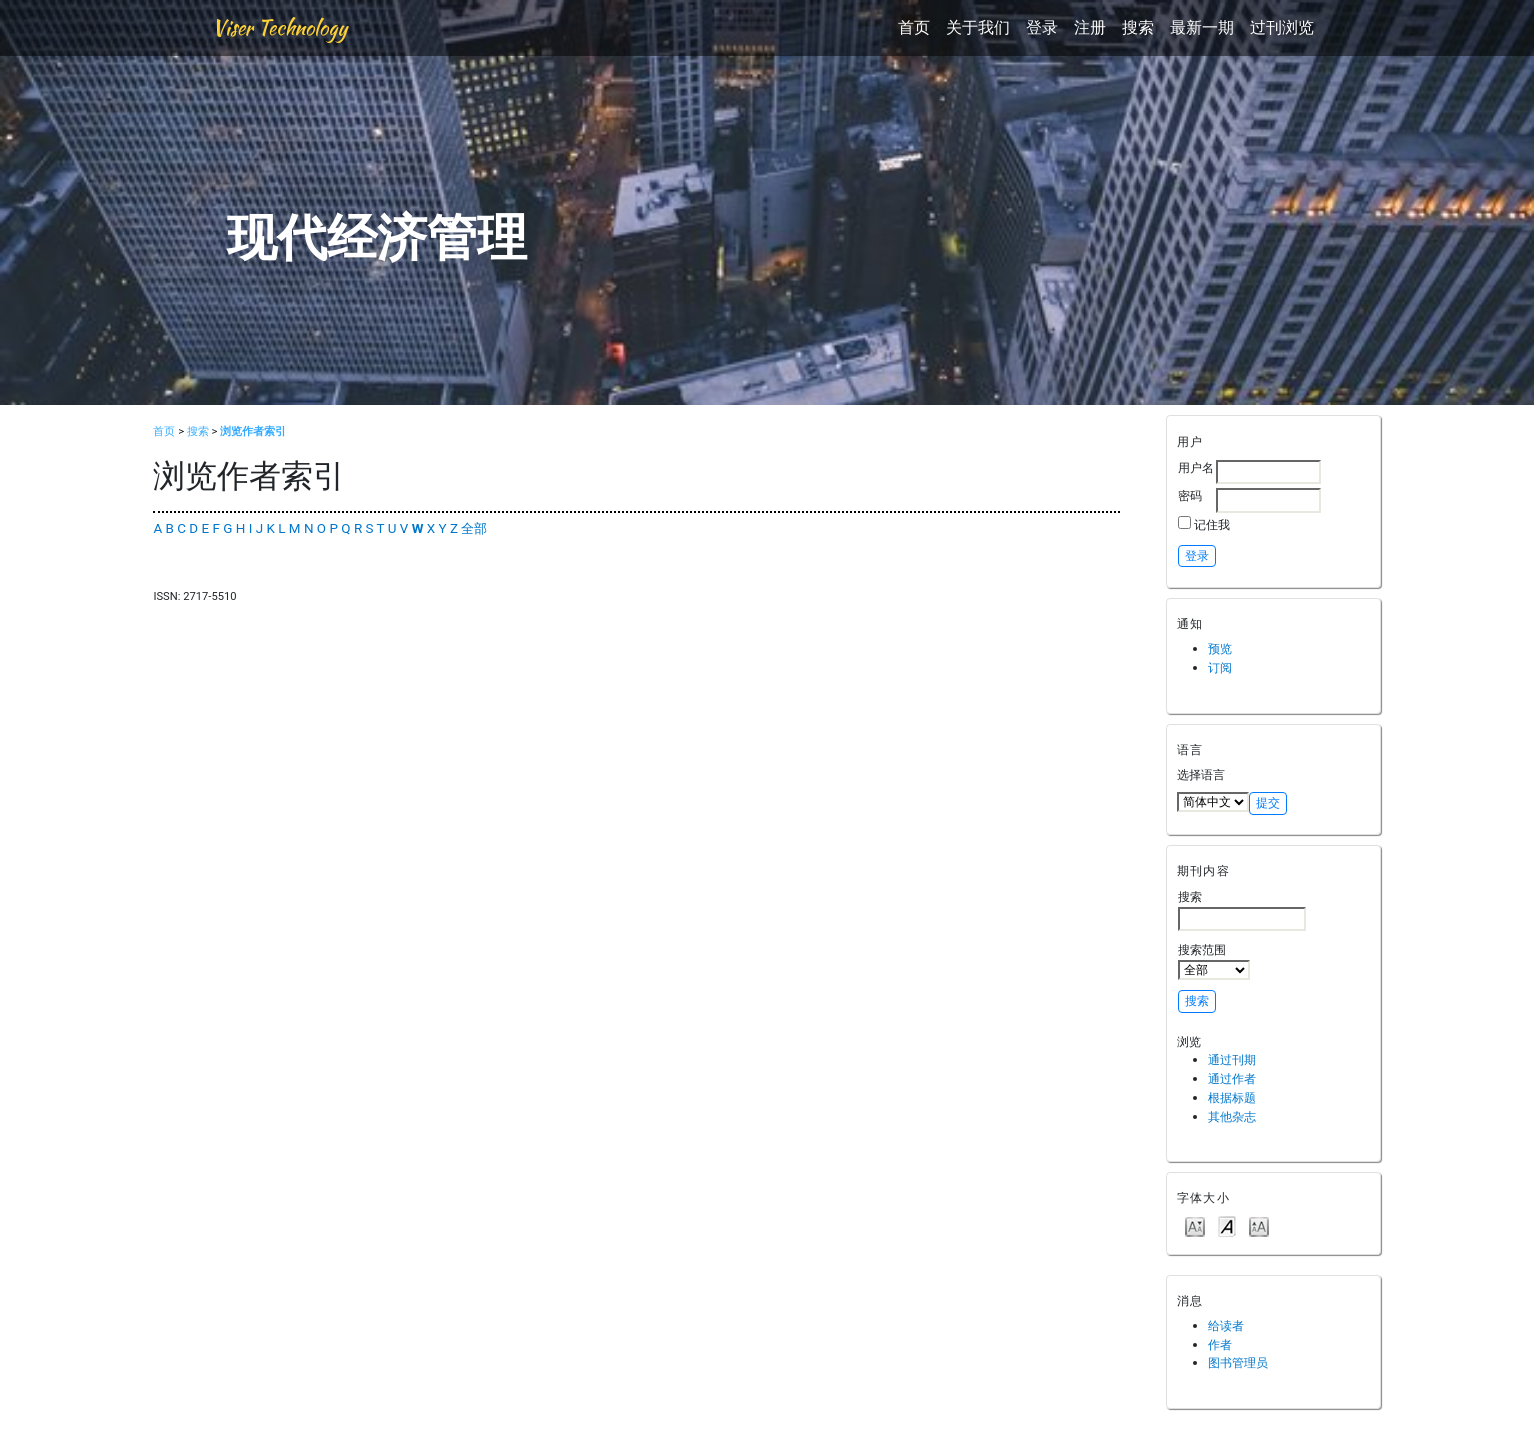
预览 (1220, 648)
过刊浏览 (1282, 27)
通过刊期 (1232, 1059)
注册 (1090, 27)
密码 (1190, 495)
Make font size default (1227, 1225)
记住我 (1212, 524)
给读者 (1226, 1325)
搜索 (1138, 27)
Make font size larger (1259, 1225)
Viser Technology (279, 27)
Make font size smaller (1195, 1225)
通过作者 (1232, 1078)
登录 (1042, 27)
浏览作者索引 (253, 431)
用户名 (1196, 467)
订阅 (1220, 667)
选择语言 (1201, 774)
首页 (914, 27)
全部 (474, 528)
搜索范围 (1214, 961)
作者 (1220, 1344)
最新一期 (1202, 27)
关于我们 (978, 27)
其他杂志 (1232, 1116)
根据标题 (1232, 1097)
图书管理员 (1238, 1362)
